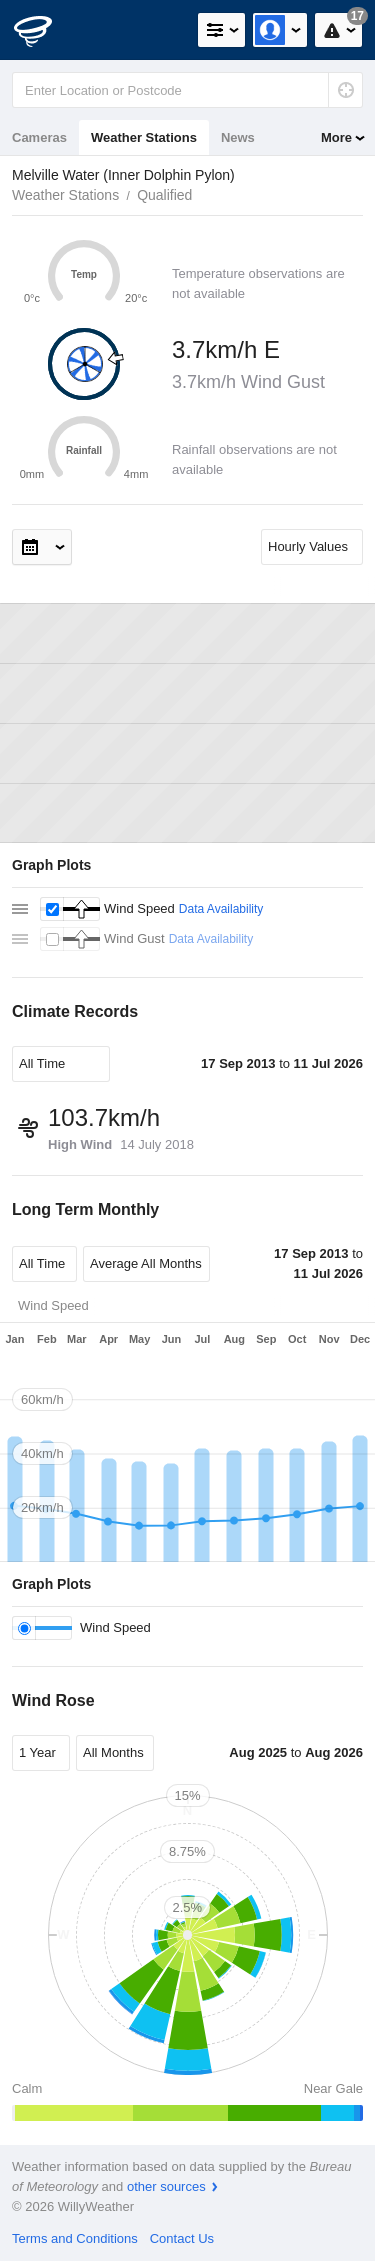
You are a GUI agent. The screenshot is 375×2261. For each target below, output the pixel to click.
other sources (166, 2186)
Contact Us (182, 2238)
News (238, 137)
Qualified (164, 195)
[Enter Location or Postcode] (187, 90)
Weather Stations (144, 137)
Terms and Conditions (75, 2238)
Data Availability (221, 909)
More (336, 137)
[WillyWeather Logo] (45, 30)
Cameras (39, 137)
